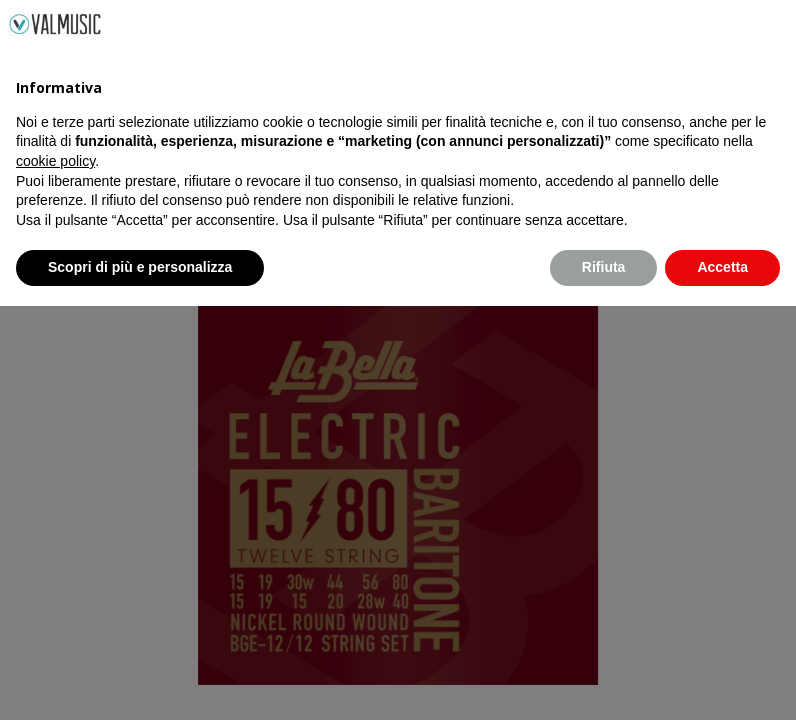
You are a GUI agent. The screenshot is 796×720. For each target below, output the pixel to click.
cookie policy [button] (55, 575)
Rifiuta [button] (604, 681)
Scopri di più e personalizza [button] (140, 681)
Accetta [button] (722, 681)
